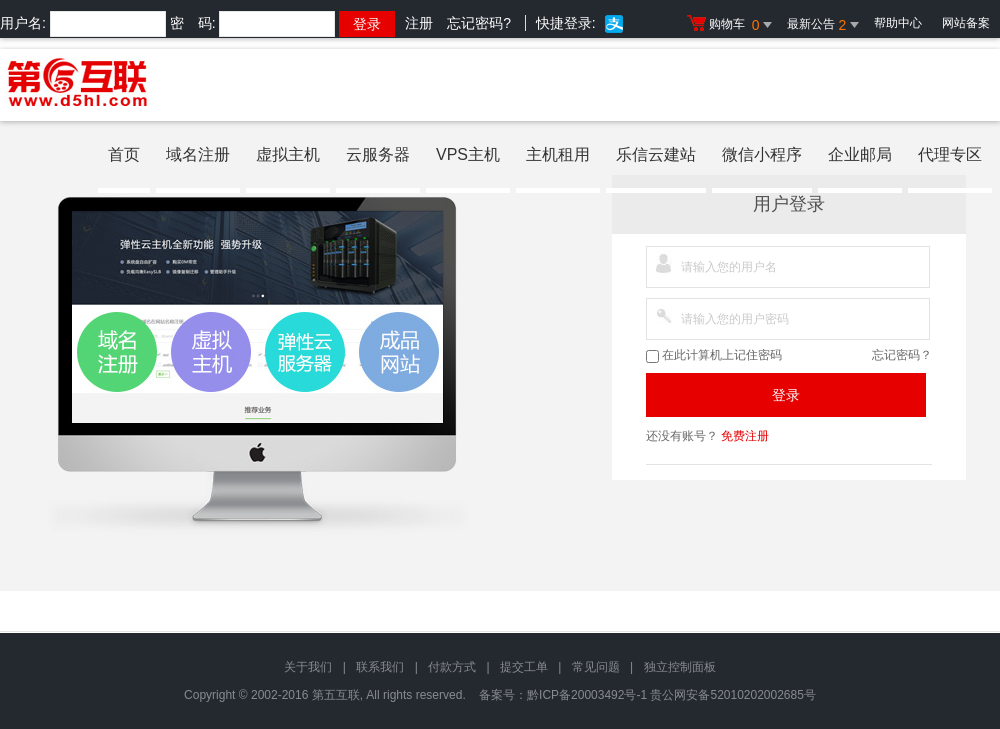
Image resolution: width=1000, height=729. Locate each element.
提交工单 (524, 667)
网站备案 (966, 23)
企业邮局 (860, 154)
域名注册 (198, 154)
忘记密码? (479, 23)
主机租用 (558, 154)
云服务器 (378, 154)
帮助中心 (898, 23)
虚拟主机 (288, 154)
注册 (419, 23)
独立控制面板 (680, 667)
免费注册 (745, 436)
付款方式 (452, 667)
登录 (786, 395)
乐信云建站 (656, 154)
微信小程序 (762, 154)
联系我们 (380, 667)
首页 (124, 154)
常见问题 (596, 667)
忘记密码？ (902, 355)
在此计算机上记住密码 (714, 355)
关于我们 (308, 667)
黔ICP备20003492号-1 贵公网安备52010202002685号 (671, 695)
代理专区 (950, 154)
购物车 (732, 25)
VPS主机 (468, 154)
